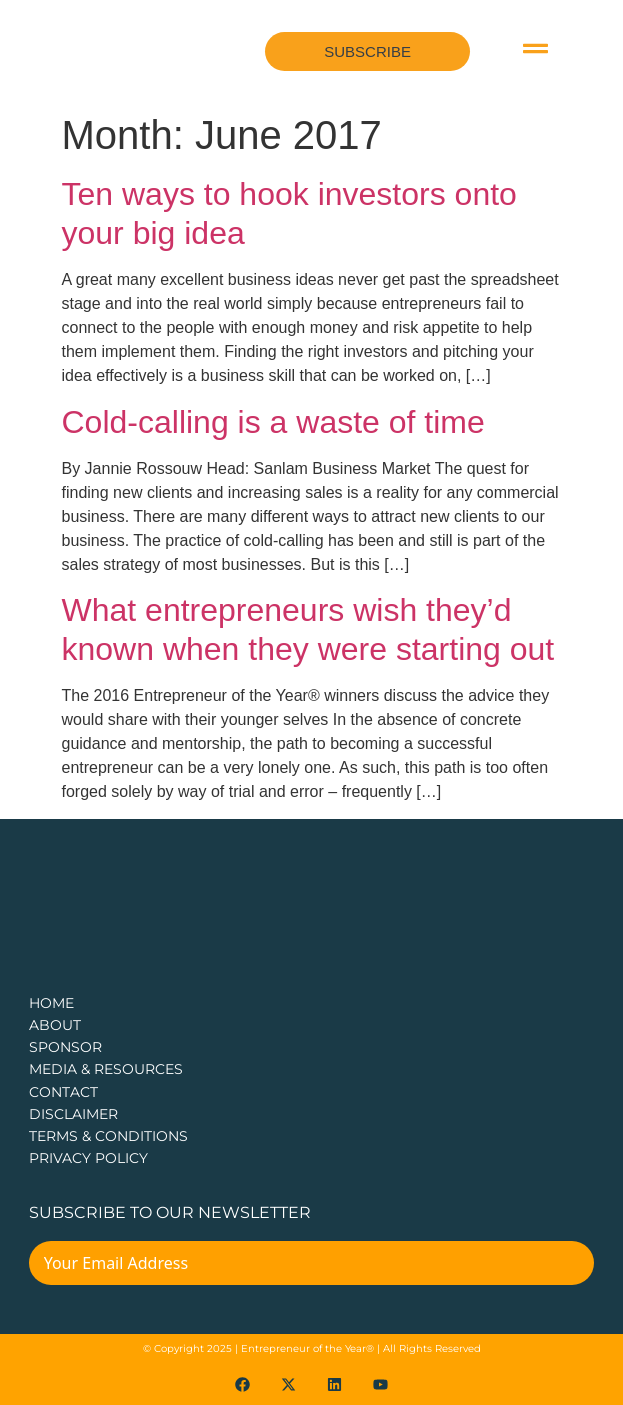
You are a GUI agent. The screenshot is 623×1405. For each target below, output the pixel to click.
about (55, 1025)
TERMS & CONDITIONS (108, 1136)
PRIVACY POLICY (88, 1158)
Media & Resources (106, 1069)
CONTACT (63, 1092)
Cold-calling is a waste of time (273, 422)
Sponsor (65, 1047)
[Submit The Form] (565, 1276)
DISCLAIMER (73, 1114)
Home (51, 1003)
